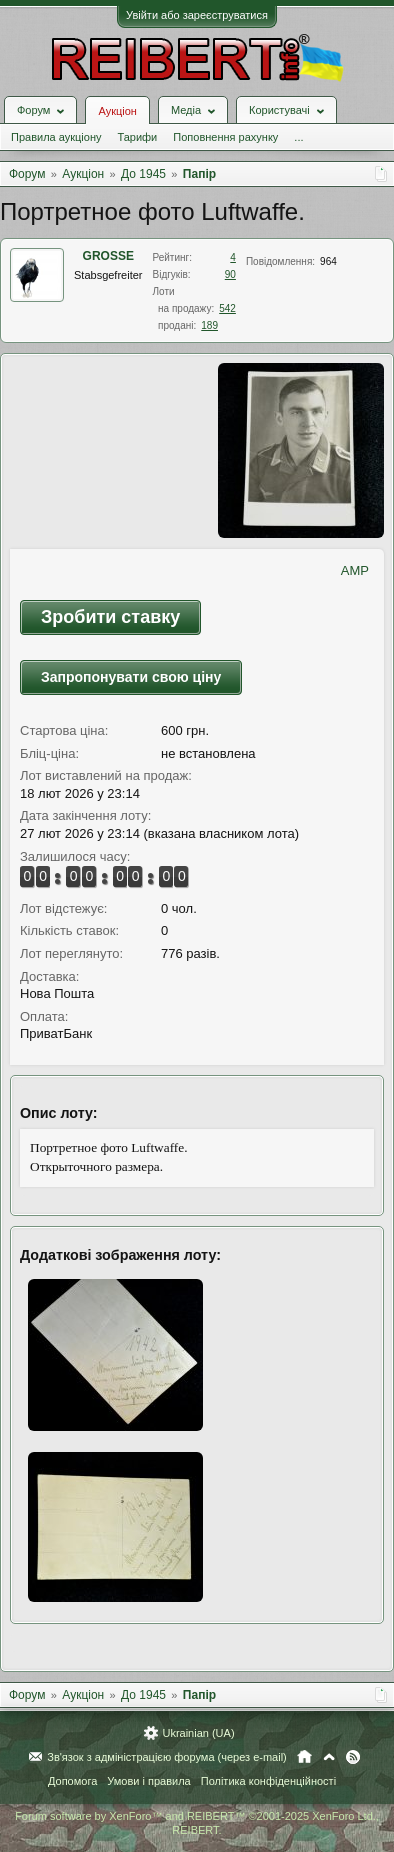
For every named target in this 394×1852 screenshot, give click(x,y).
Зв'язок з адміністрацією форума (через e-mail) (167, 1757)
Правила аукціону (56, 137)
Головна (304, 1757)
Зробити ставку (110, 617)
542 (227, 308)
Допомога (72, 1781)
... (298, 137)
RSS (353, 1757)
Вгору (329, 1757)
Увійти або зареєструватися (197, 15)
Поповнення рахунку (225, 137)
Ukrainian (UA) (198, 1733)
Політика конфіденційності (268, 1781)
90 (230, 274)
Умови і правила (148, 1781)
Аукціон (117, 111)
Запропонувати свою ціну (131, 677)
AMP (355, 570)
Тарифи (137, 137)
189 (209, 325)
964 (328, 261)
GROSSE (108, 256)
